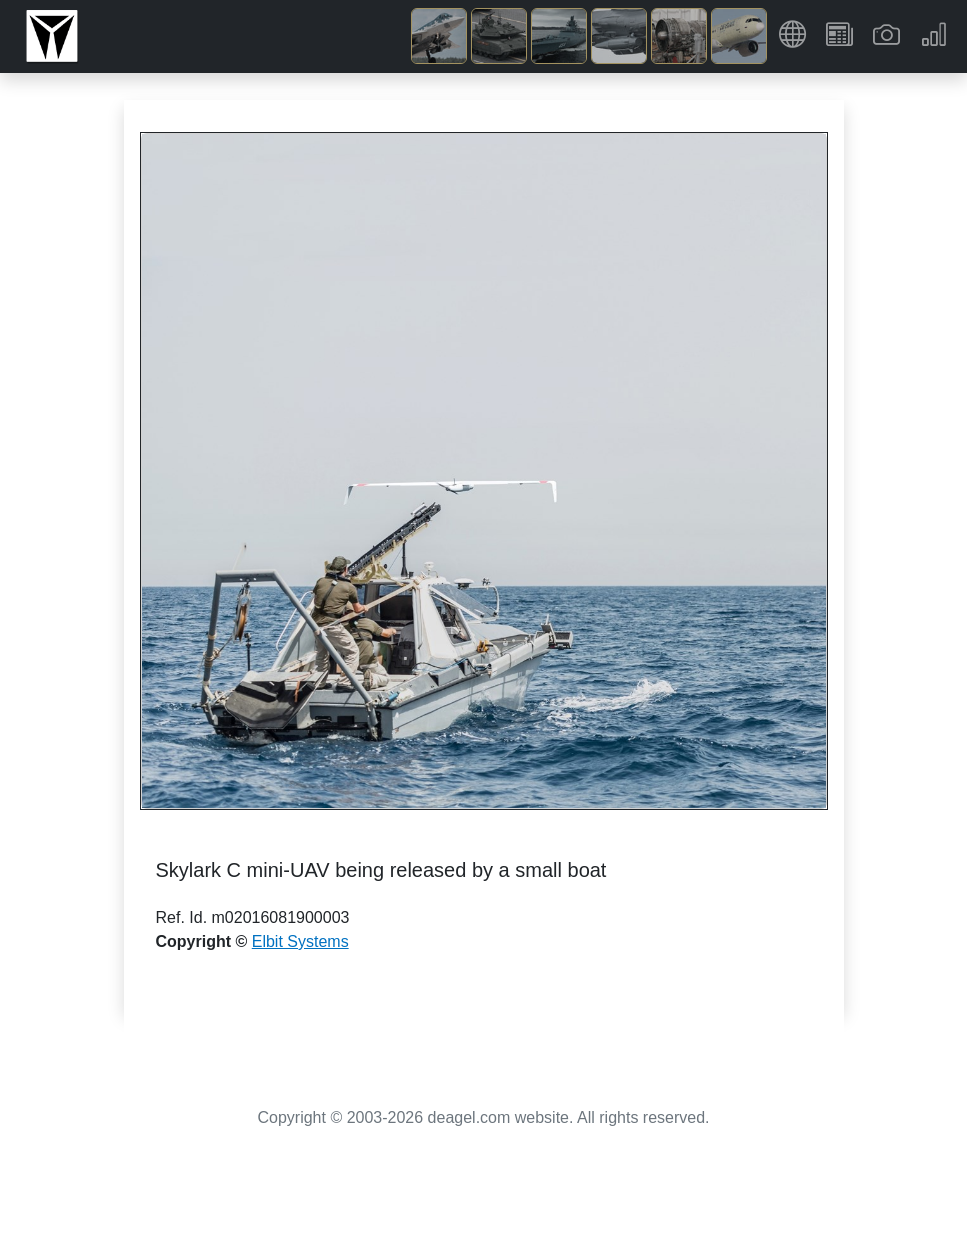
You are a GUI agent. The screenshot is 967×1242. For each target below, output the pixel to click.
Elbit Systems (300, 941)
